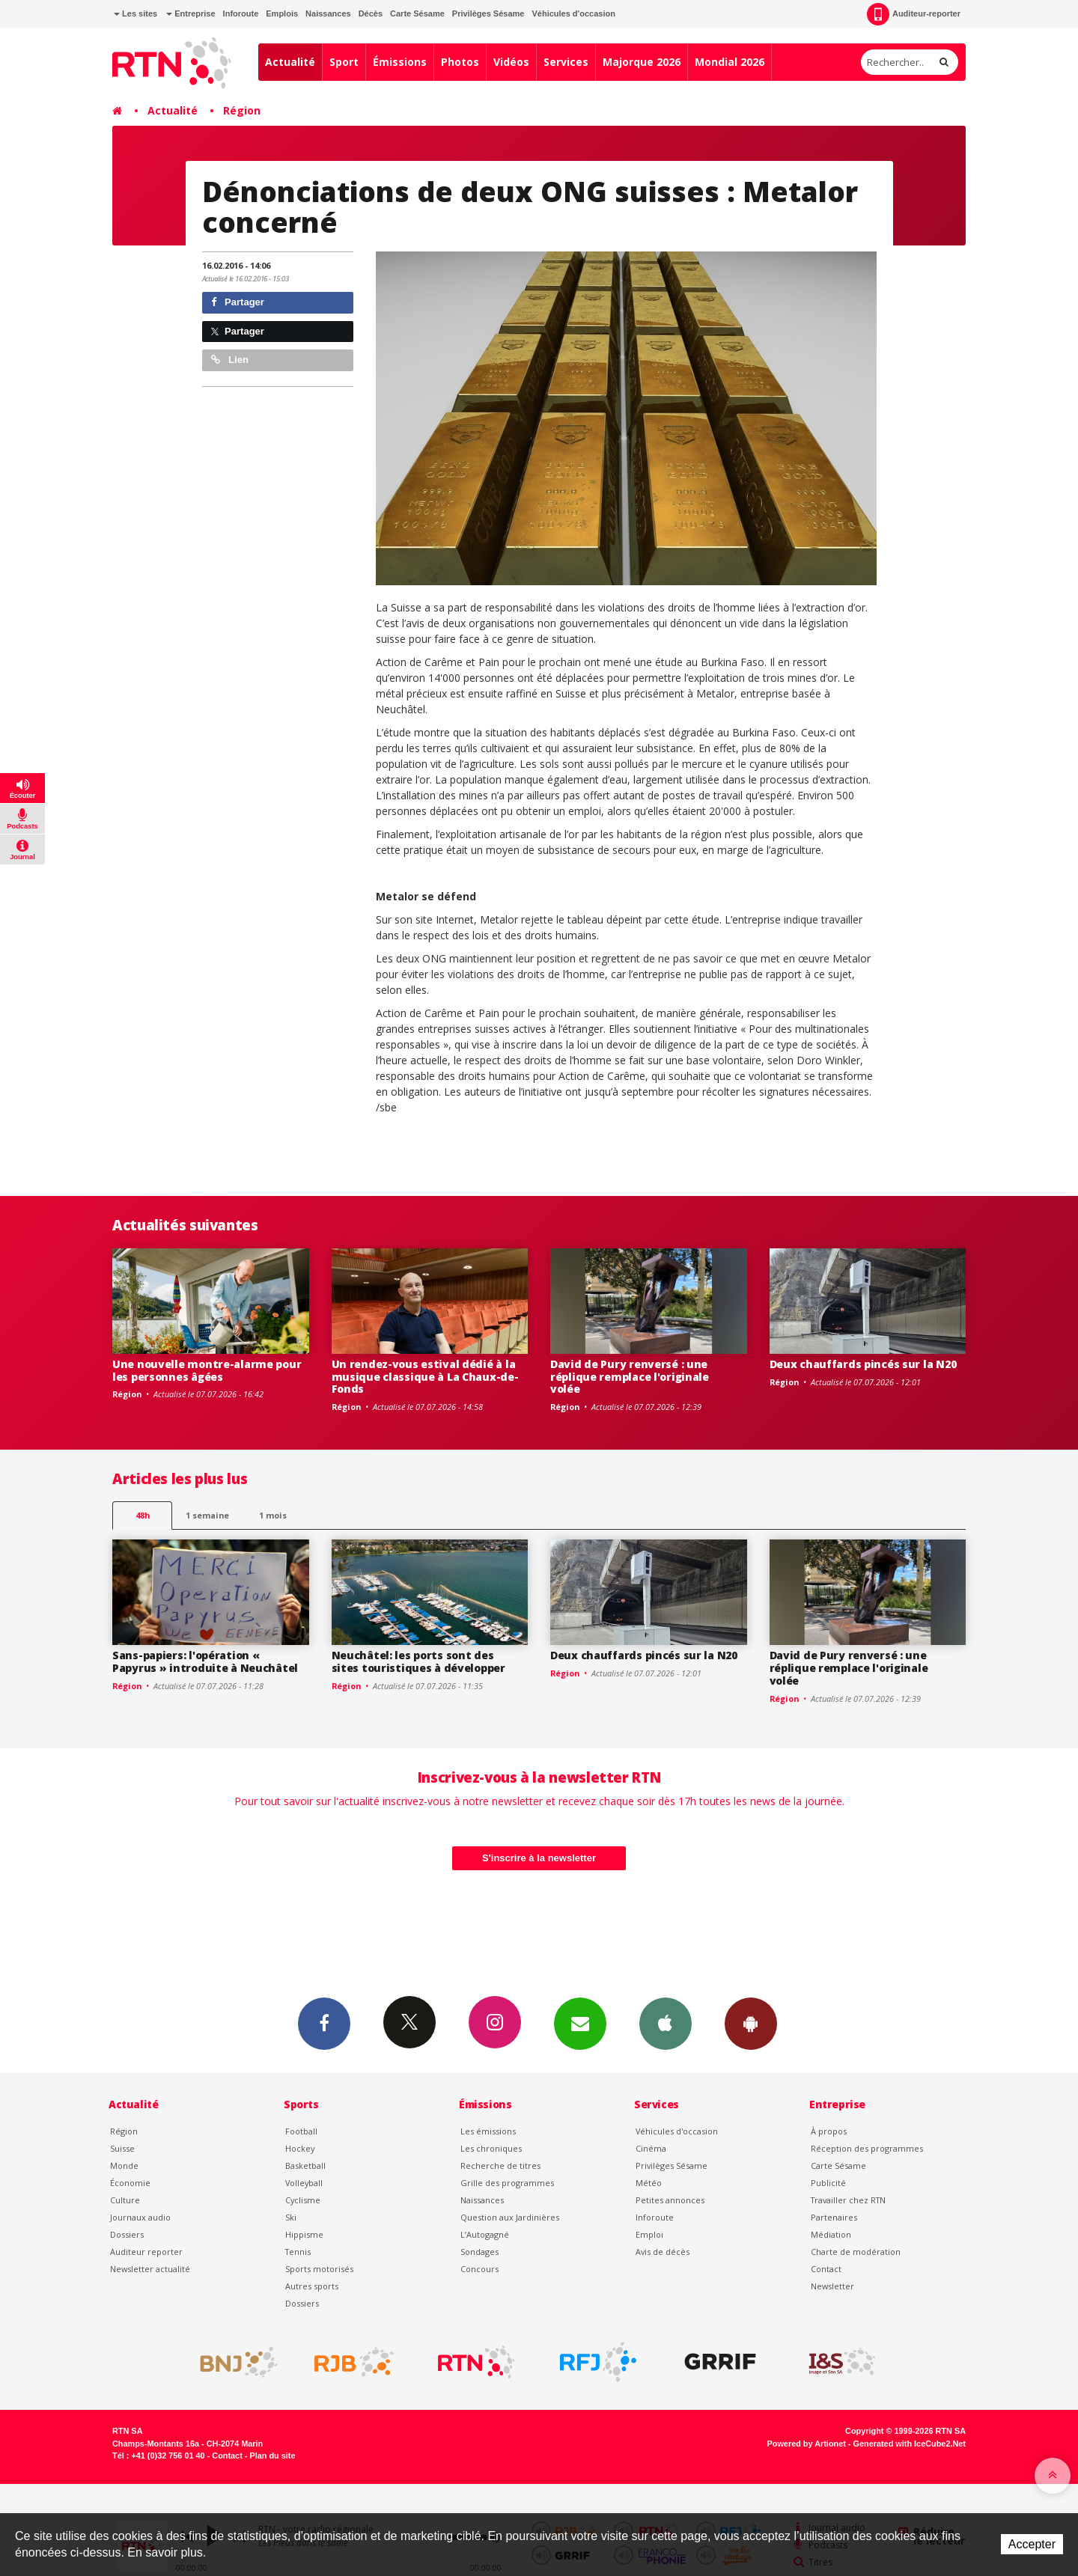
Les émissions (488, 2131)
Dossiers (127, 2234)
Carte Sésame (417, 13)
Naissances (328, 13)
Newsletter (832, 2286)
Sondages (479, 2251)
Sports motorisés (319, 2269)
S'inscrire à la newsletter (539, 1858)
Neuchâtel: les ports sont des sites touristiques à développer (418, 1661)
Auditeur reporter (146, 2251)
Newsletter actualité (150, 2269)
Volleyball (304, 2183)
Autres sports (311, 2286)
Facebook (324, 2022)
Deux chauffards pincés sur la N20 (863, 1364)
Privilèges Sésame (488, 13)
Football (301, 2131)
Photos (460, 62)
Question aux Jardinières (509, 2217)
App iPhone (665, 2022)
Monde (124, 2165)
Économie (130, 2183)
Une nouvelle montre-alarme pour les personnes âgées (206, 1370)
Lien (230, 359)
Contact (826, 2269)
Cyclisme (302, 2200)
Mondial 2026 (729, 62)
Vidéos (511, 62)
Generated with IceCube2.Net (909, 2443)
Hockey (299, 2148)
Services (565, 62)
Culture (125, 2200)
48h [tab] (142, 1515)
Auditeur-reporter (913, 14)
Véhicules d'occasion (573, 13)
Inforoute (241, 13)
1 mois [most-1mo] (273, 1515)
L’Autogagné (484, 2234)
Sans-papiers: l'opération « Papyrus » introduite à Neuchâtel (205, 1661)
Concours (479, 2269)
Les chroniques (491, 2148)
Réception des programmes (867, 2148)
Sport (344, 62)
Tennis (298, 2251)
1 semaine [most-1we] (207, 1515)
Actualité (290, 62)
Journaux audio (140, 2217)
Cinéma (651, 2148)
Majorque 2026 (641, 62)
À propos (829, 2131)
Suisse (122, 2148)
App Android (751, 2022)
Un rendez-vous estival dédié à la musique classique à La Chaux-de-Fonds (425, 1377)
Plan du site (272, 2455)
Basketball (305, 2165)
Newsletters (580, 2022)
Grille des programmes (507, 2183)
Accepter (1032, 2544)
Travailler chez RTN (848, 2200)
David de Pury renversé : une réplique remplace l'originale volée (629, 1377)
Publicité (828, 2183)
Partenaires (834, 2217)
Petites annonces (670, 2200)
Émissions (400, 62)
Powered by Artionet (806, 2443)
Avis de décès (662, 2251)
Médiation (831, 2234)
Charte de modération (856, 2251)
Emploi (649, 2234)
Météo (649, 2183)
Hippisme (304, 2234)
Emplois (282, 13)
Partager (237, 302)
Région (242, 110)
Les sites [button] (135, 13)
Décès (371, 13)
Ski (290, 2217)
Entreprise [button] (190, 13)
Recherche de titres (500, 2165)
